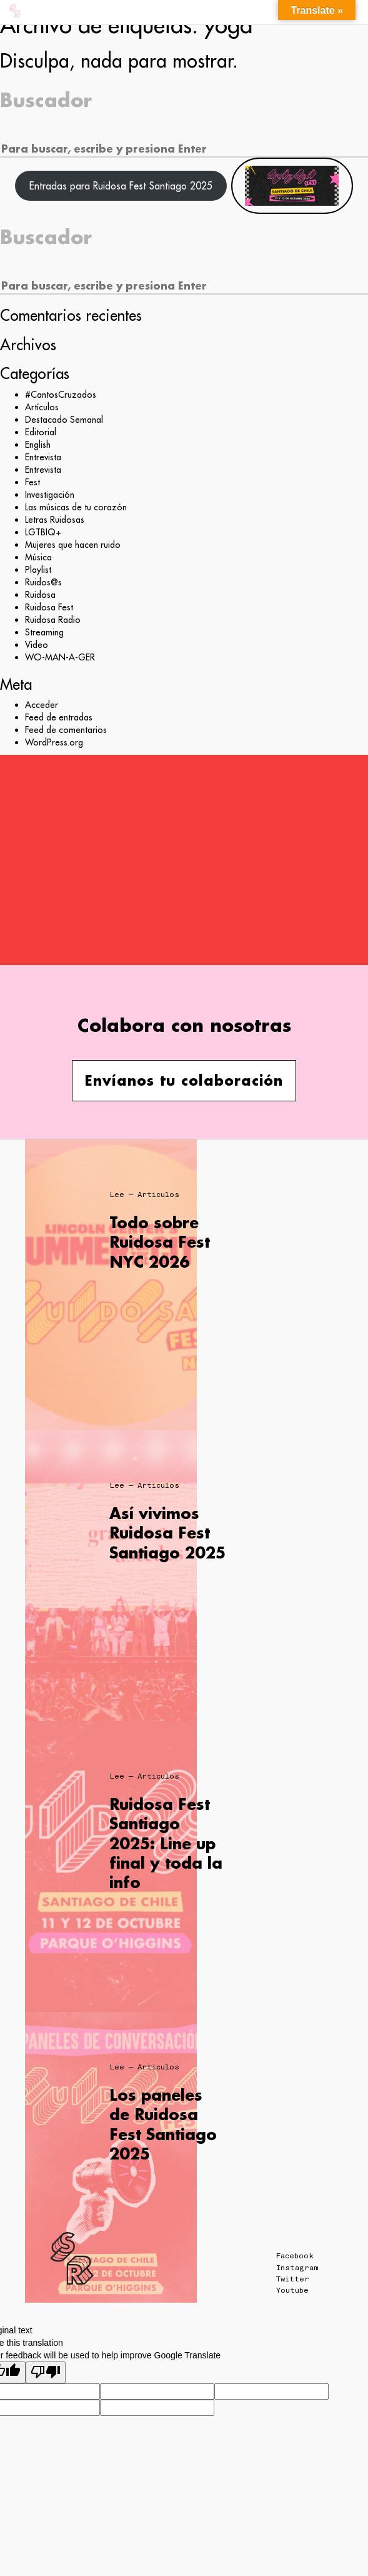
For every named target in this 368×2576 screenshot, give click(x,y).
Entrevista (43, 457)
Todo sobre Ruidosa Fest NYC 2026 (159, 1242)
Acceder (41, 704)
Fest (32, 482)
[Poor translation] (46, 2372)
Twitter (292, 2279)
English (38, 444)
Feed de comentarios (66, 729)
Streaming (44, 632)
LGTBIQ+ (43, 532)
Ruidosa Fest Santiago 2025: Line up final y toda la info (165, 1843)
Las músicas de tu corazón (76, 507)
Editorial (40, 432)
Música (38, 557)
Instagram (297, 2267)
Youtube (292, 2290)
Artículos (42, 407)
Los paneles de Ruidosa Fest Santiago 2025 (163, 2124)
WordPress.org (54, 742)
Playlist (38, 569)
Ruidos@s (43, 582)
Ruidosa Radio (53, 619)
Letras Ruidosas (54, 519)
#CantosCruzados (60, 394)
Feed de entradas (58, 717)
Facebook (295, 2255)
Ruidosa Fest (49, 607)
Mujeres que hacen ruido (73, 544)
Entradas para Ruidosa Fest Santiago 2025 (120, 185)
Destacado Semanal (64, 419)
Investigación (49, 494)
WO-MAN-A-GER (60, 657)
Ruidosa (40, 594)
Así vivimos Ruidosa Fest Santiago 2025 (167, 1532)
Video (36, 644)
